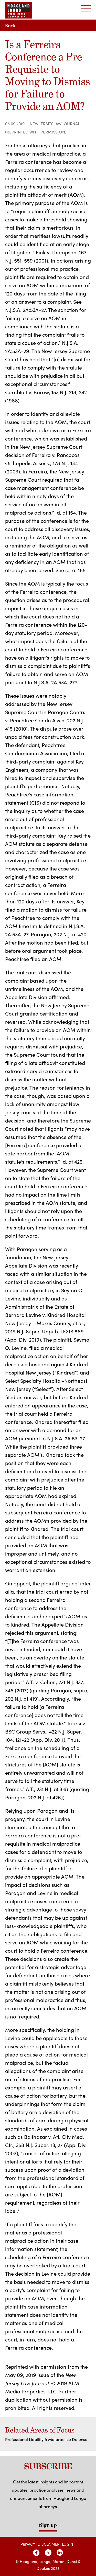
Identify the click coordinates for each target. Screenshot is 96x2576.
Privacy (27, 2544)
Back (10, 25)
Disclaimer (48, 2544)
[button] (86, 9)
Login (67, 2544)
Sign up (48, 2525)
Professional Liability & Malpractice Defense (46, 2439)
